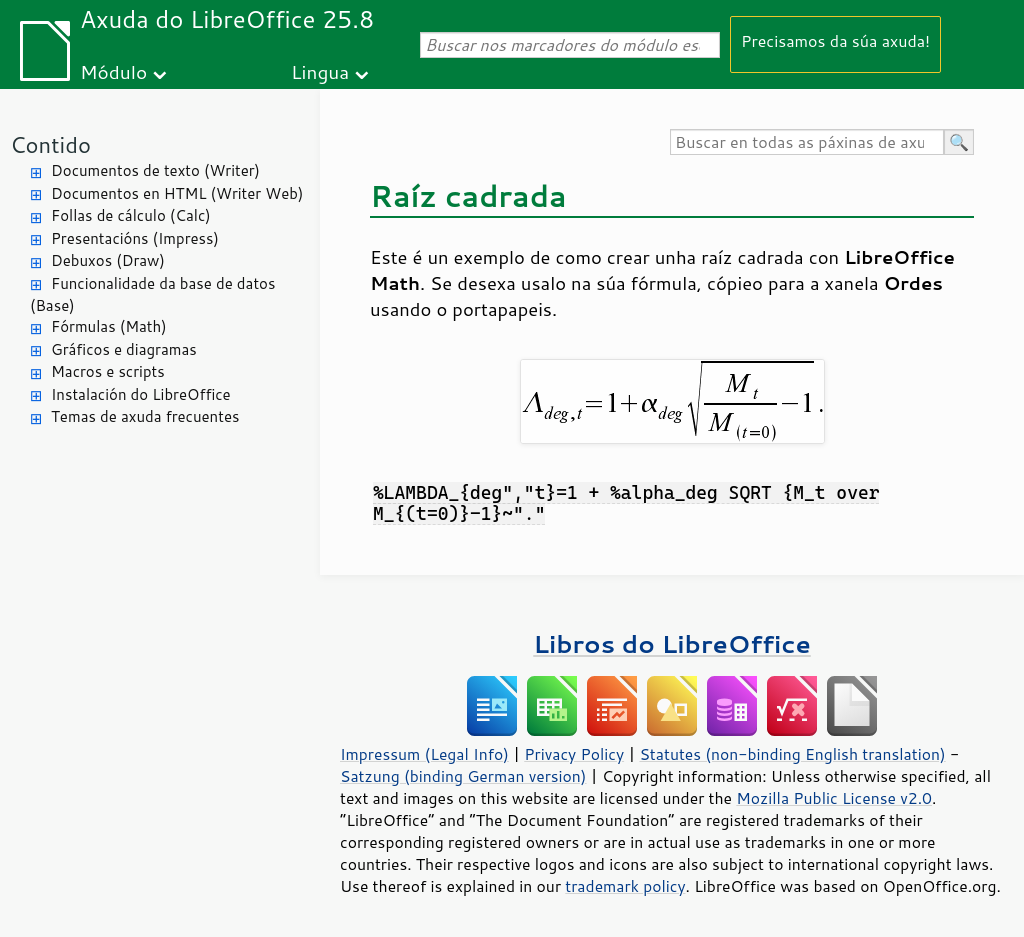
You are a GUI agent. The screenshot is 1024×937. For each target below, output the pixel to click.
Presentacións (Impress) (135, 238)
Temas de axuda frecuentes (145, 416)
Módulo (113, 71)
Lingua (320, 71)
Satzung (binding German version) (463, 776)
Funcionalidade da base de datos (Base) (152, 295)
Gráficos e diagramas (124, 349)
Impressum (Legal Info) (424, 754)
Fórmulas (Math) (109, 326)
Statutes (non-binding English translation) (792, 754)
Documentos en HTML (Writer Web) (177, 193)
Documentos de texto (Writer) (155, 170)
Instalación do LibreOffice (141, 394)
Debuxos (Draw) (108, 260)
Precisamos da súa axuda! (835, 40)
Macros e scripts (108, 371)
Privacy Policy (574, 754)
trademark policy (625, 886)
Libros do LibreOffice (671, 643)
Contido (50, 144)
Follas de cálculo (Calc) (131, 215)
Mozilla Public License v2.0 (834, 798)
